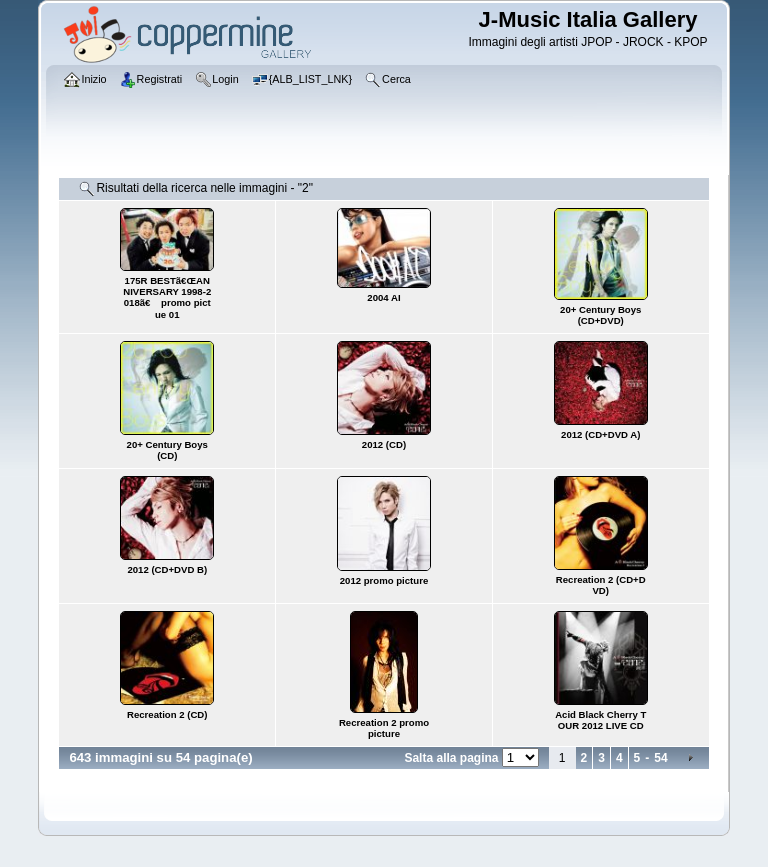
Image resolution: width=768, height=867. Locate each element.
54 (660, 758)
